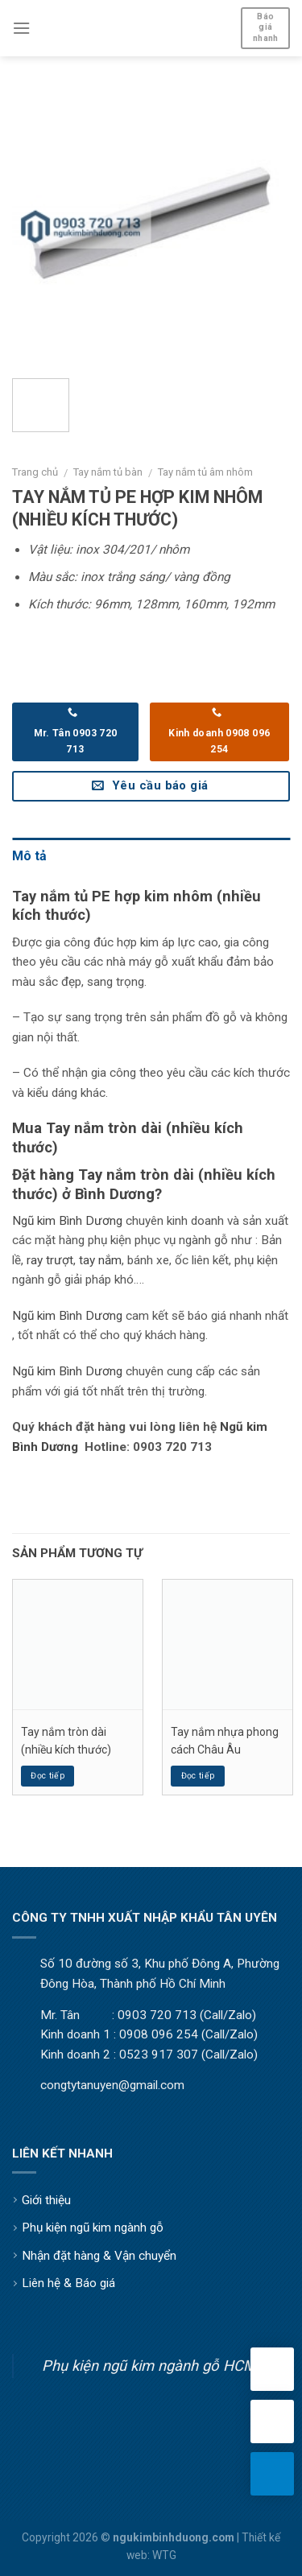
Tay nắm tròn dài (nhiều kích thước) (66, 1740)
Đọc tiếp (47, 1775)
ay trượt (52, 1260)
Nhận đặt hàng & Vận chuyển (99, 2255)
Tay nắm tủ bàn (108, 472)
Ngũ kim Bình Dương (67, 1221)
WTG (164, 2555)
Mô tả (29, 855)
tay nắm (100, 1260)
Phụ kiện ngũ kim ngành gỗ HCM (149, 2365)
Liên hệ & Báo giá (68, 2283)
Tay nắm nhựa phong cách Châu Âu (225, 1740)
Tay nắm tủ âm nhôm (205, 472)
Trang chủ (35, 472)
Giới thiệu (46, 2200)
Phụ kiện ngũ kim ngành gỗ (92, 2227)
